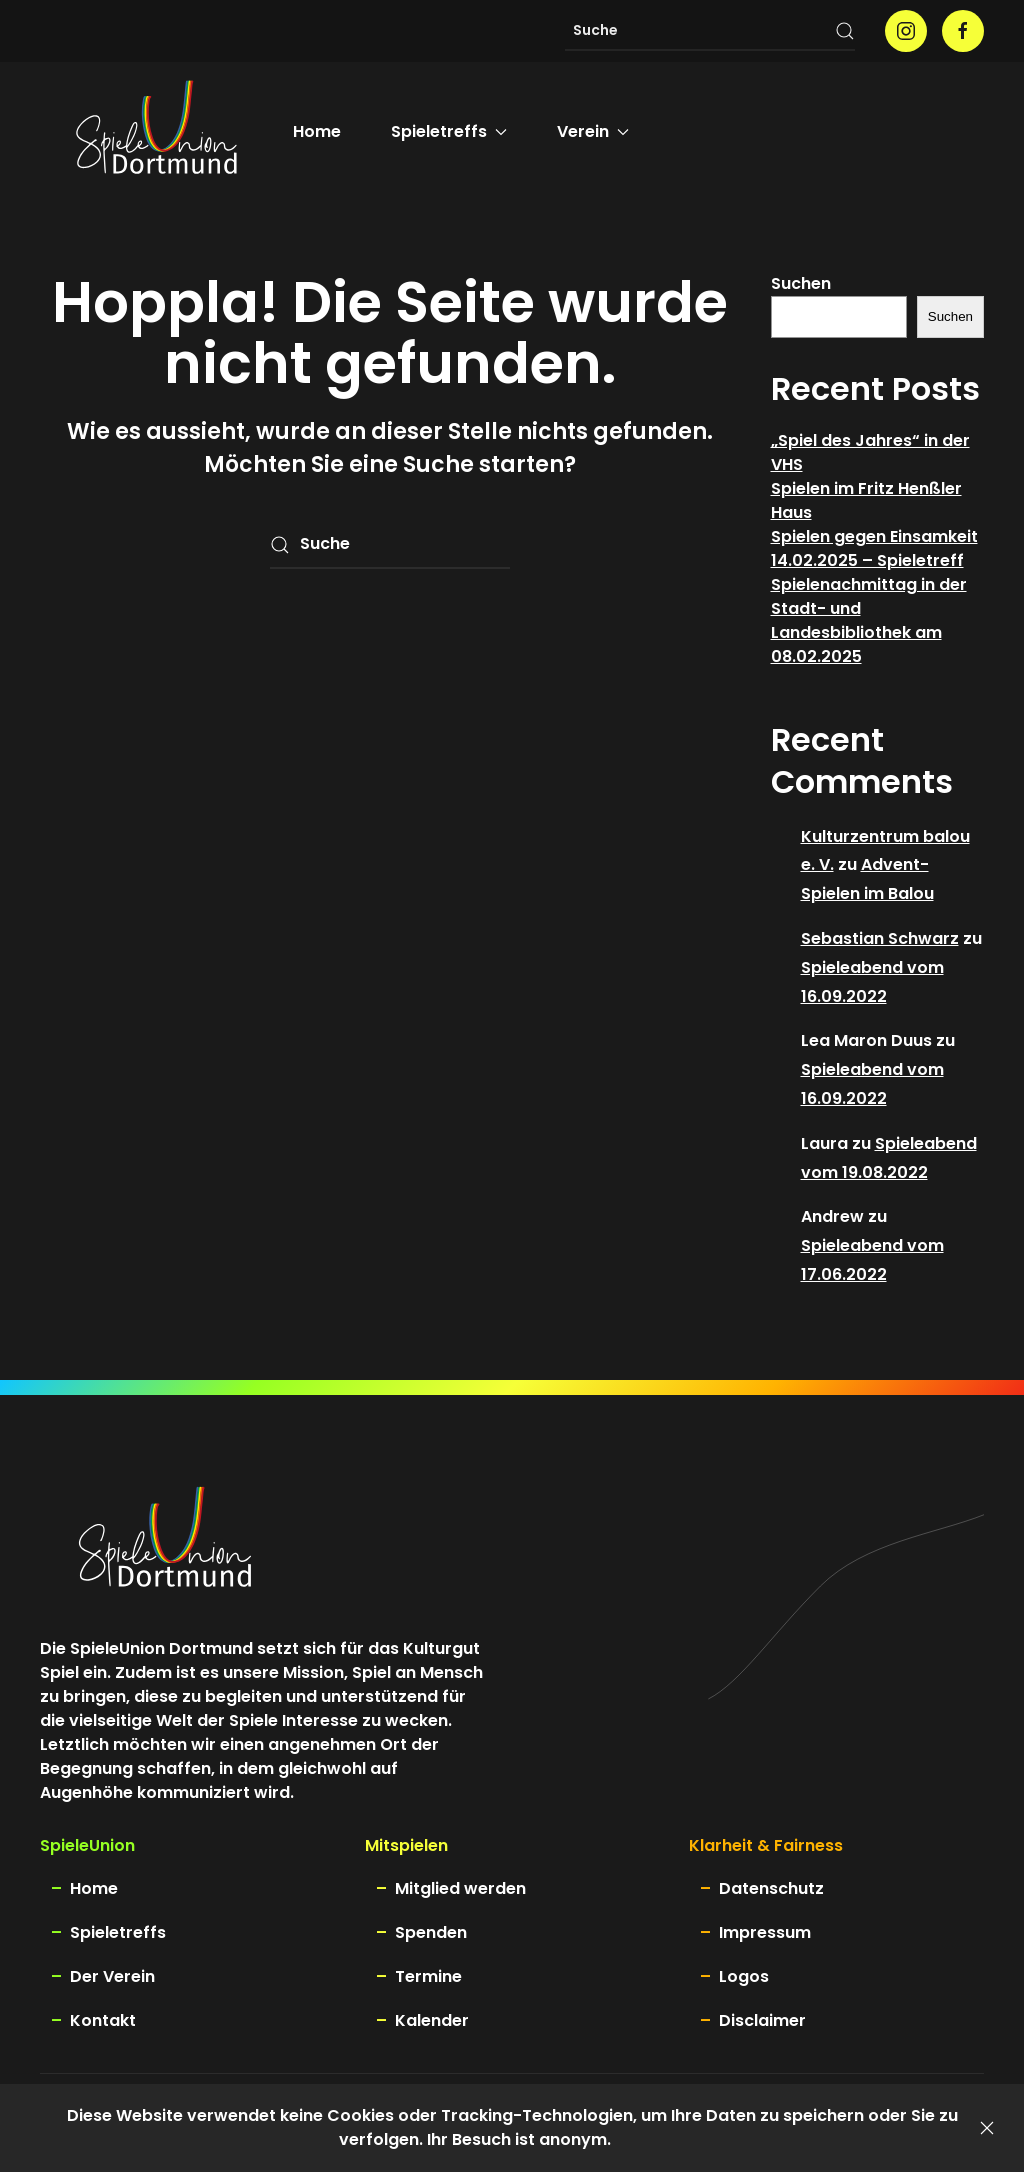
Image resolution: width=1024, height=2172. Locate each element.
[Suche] (710, 31)
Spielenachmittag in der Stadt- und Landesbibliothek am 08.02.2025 (869, 620)
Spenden (431, 1932)
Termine (428, 1976)
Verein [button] (593, 131)
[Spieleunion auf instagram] (906, 31)
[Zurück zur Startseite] (156, 132)
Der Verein (112, 1976)
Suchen (801, 283)
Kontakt (103, 2020)
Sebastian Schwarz (880, 938)
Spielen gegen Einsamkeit (874, 536)
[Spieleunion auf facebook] (963, 31)
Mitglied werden (460, 1888)
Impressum (765, 1932)
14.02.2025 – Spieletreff (867, 560)
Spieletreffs (118, 1932)
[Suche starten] (845, 31)
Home (317, 131)
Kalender (432, 2020)
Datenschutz (771, 1888)
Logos (744, 1976)
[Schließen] (987, 2128)
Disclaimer (762, 2020)
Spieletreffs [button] (449, 131)
